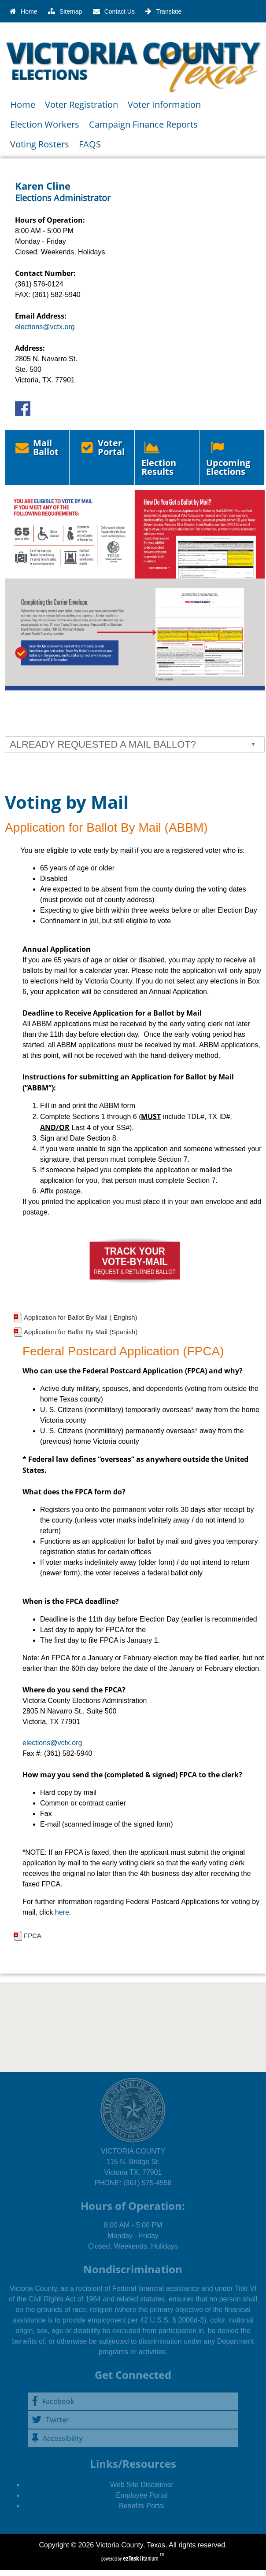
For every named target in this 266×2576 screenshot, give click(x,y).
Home (22, 104)
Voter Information (164, 104)
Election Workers (44, 124)
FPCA (32, 1935)
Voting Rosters (39, 144)
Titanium (141, 2558)
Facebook (53, 2401)
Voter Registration (81, 104)
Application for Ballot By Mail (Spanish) (80, 1332)
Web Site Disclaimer (142, 2484)
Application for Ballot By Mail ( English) (80, 1317)
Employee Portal (141, 2495)
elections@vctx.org (44, 326)
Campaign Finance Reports (143, 124)
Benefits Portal (142, 2506)
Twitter (50, 2420)
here (62, 1912)
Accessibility (57, 2438)
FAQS (90, 144)
